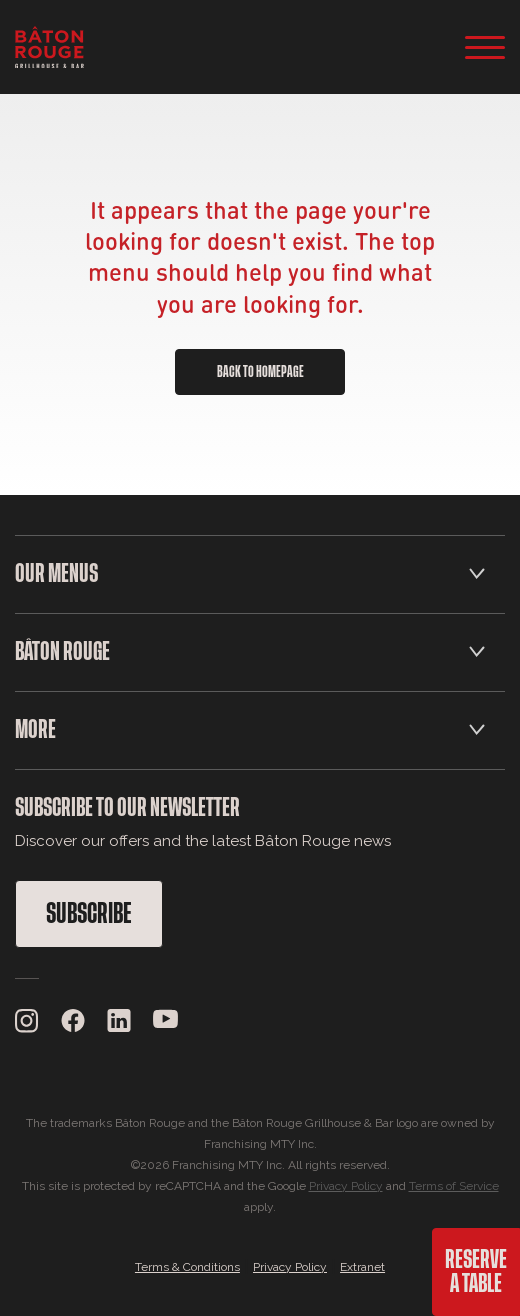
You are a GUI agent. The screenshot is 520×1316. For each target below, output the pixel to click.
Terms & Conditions (187, 1267)
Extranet (362, 1267)
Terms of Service (454, 1186)
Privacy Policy (346, 1186)
